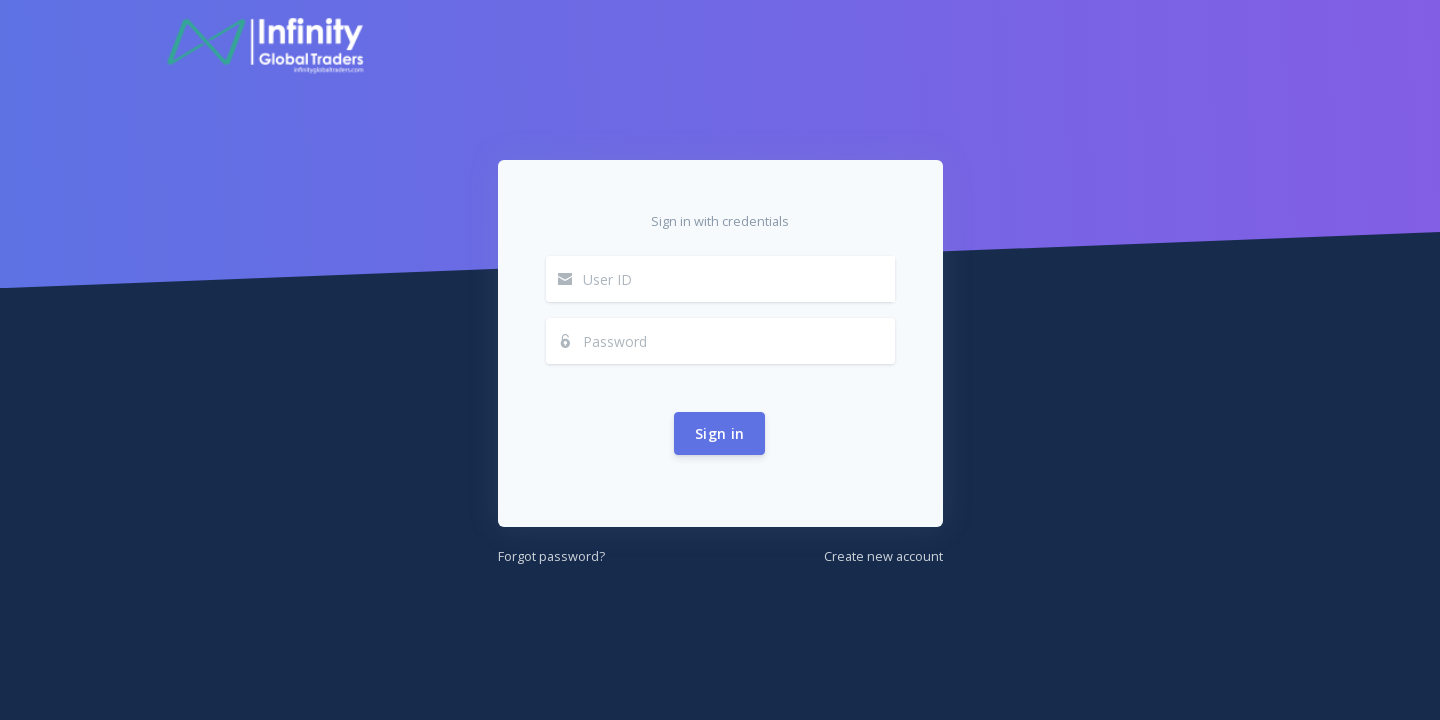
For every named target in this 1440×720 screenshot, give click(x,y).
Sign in (719, 433)
